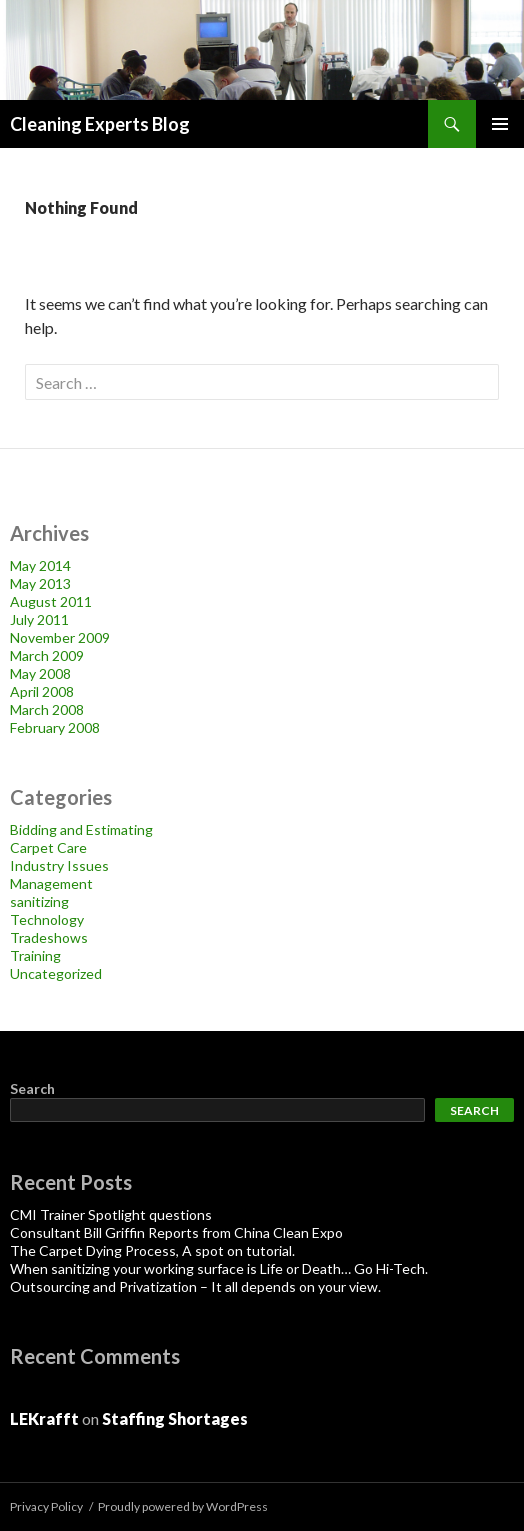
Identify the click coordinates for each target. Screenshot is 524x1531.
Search (32, 1088)
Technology (47, 919)
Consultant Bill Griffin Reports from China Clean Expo (176, 1232)
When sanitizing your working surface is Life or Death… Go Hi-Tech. (219, 1268)
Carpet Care (48, 847)
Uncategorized (56, 973)
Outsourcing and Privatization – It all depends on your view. (195, 1286)
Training (35, 955)
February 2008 (55, 727)
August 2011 (51, 601)
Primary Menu (500, 124)
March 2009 (47, 655)
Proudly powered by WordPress (183, 1506)
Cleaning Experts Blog (100, 124)
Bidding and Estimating (81, 829)
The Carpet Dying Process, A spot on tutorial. (152, 1250)
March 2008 (47, 709)
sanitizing (39, 901)
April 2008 (42, 691)
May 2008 (40, 673)
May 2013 (40, 583)
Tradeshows (49, 937)
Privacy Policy (46, 1506)
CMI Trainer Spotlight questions (111, 1214)
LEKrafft (44, 1418)
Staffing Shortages (175, 1418)
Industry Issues (59, 865)
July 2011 (39, 619)
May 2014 (40, 565)
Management (51, 883)
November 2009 (60, 637)
